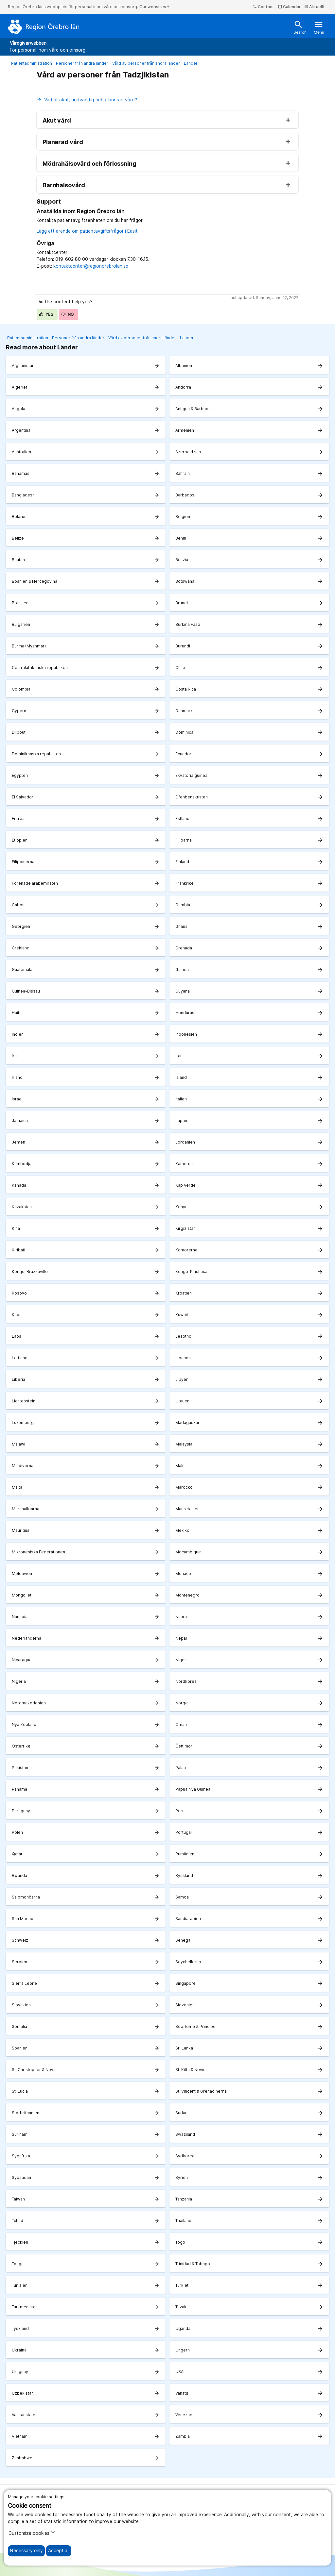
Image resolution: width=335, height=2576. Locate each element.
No (67, 314)
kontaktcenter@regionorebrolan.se (90, 266)
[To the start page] (44, 27)
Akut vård (57, 121)
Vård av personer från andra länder (146, 63)
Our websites (154, 7)
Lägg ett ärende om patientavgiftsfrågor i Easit (87, 231)
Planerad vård (63, 142)
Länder (191, 63)
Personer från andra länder (82, 63)
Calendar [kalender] (289, 7)
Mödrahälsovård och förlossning (89, 164)
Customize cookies (32, 2533)
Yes (46, 314)
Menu (319, 27)
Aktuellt (314, 7)
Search (300, 27)
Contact (263, 7)
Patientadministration (31, 63)
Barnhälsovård (64, 185)
